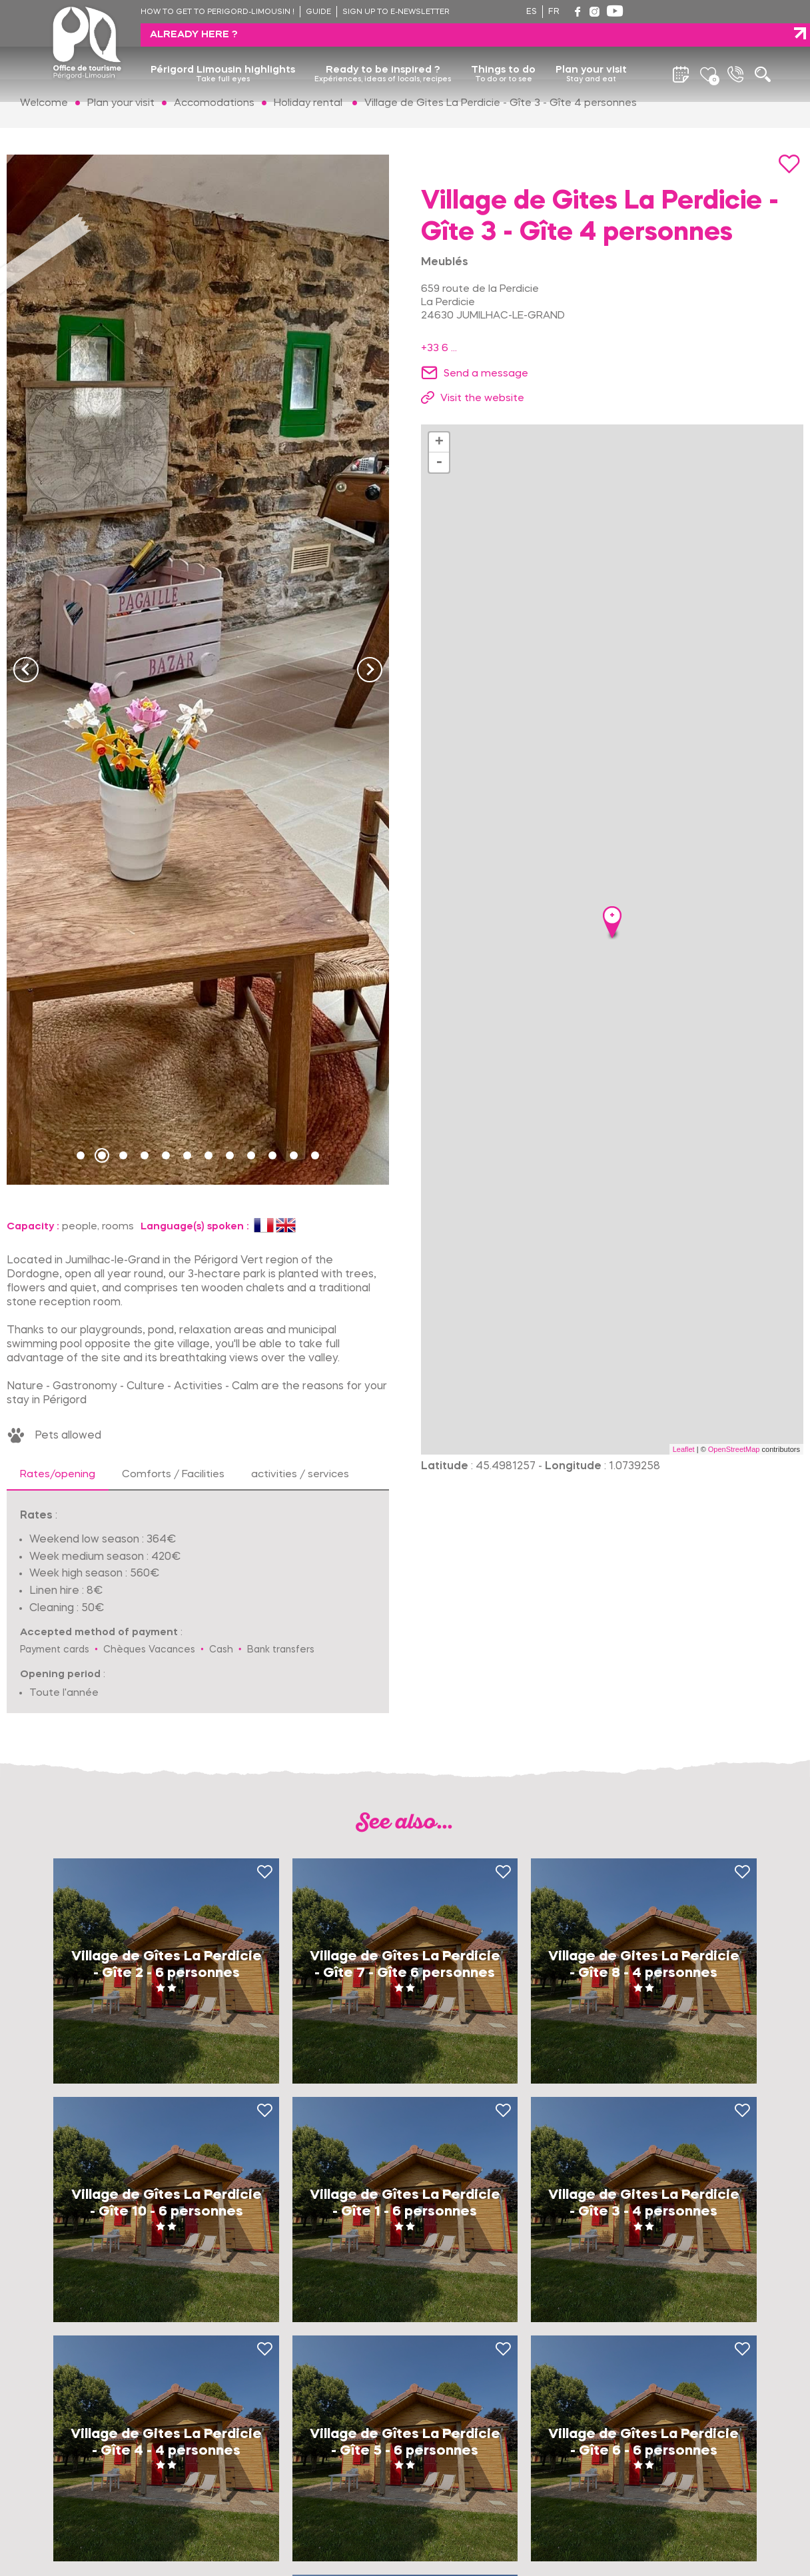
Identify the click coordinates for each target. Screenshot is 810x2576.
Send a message (486, 373)
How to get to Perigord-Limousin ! (217, 12)
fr (554, 12)
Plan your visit (591, 51)
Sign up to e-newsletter (396, 12)
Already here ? (690, 11)
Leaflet (684, 1449)
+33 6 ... (439, 348)
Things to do (503, 51)
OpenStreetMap (734, 1449)
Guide (318, 12)
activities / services (300, 1474)
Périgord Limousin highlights (223, 51)
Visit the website (482, 398)
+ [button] (439, 442)
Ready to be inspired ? (382, 51)
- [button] (439, 462)
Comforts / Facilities (173, 1474)
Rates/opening (57, 1474)
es (531, 12)
